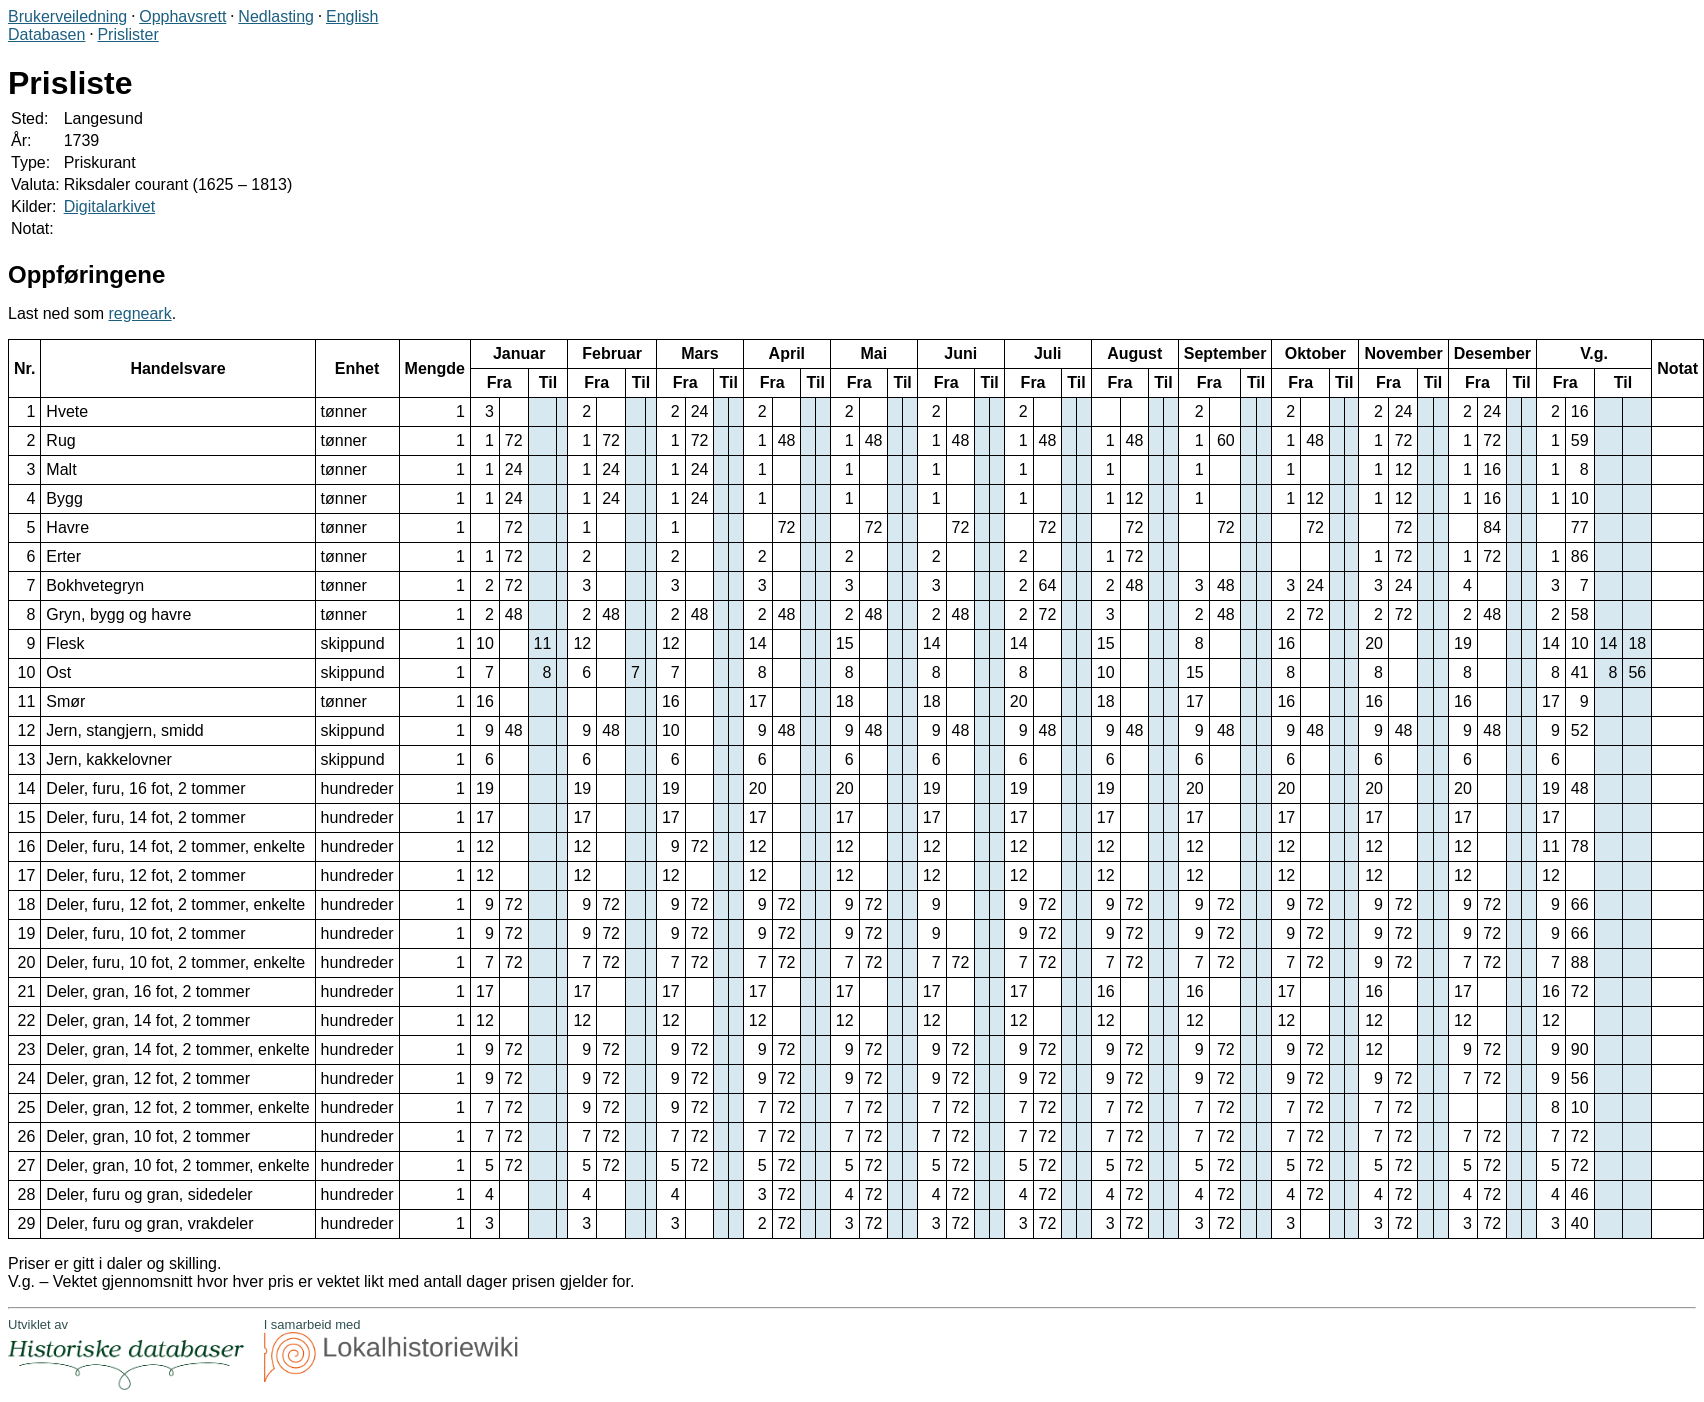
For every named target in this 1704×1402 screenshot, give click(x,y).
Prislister (127, 34)
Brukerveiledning (67, 16)
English (352, 16)
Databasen (46, 34)
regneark (140, 313)
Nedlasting (276, 16)
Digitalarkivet (110, 206)
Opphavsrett (182, 16)
